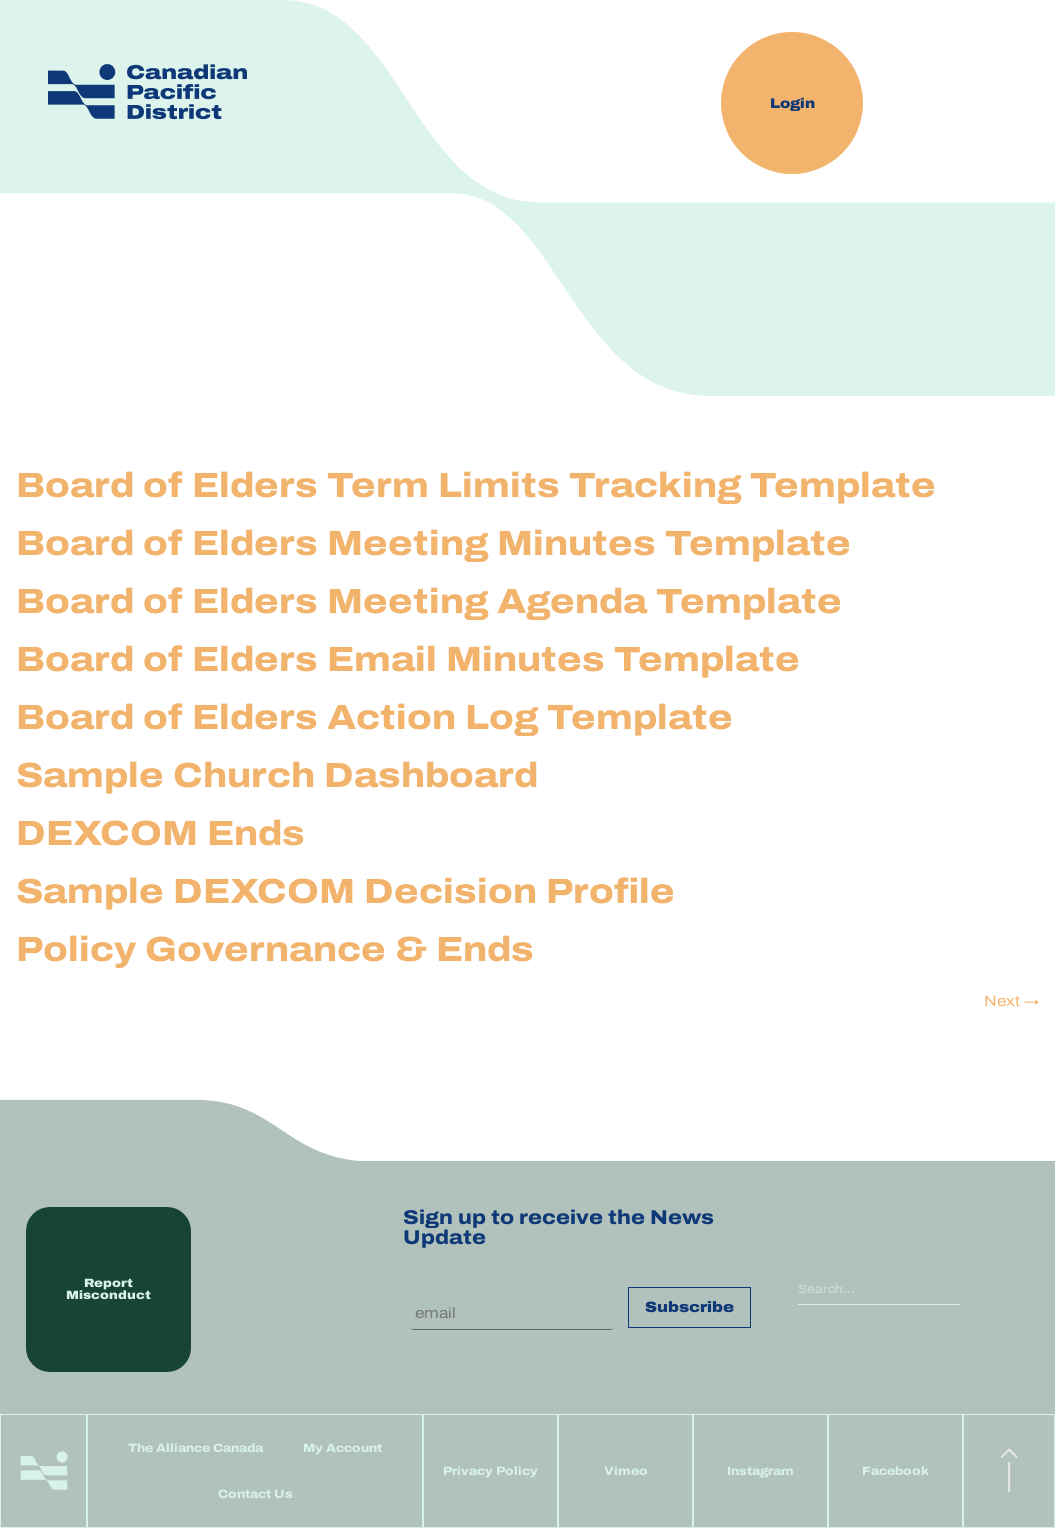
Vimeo (626, 1471)
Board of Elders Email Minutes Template (408, 659)
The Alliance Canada (195, 1448)
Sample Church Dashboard (277, 775)
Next (1011, 1001)
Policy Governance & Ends (275, 949)
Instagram (760, 1471)
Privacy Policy (490, 1471)
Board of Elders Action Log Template (374, 717)
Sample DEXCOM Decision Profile (345, 891)
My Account (342, 1448)
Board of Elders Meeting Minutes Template (433, 543)
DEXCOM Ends (160, 833)
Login (792, 103)
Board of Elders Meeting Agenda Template (429, 601)
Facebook (895, 1471)
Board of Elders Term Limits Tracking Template (476, 485)
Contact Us (255, 1494)
